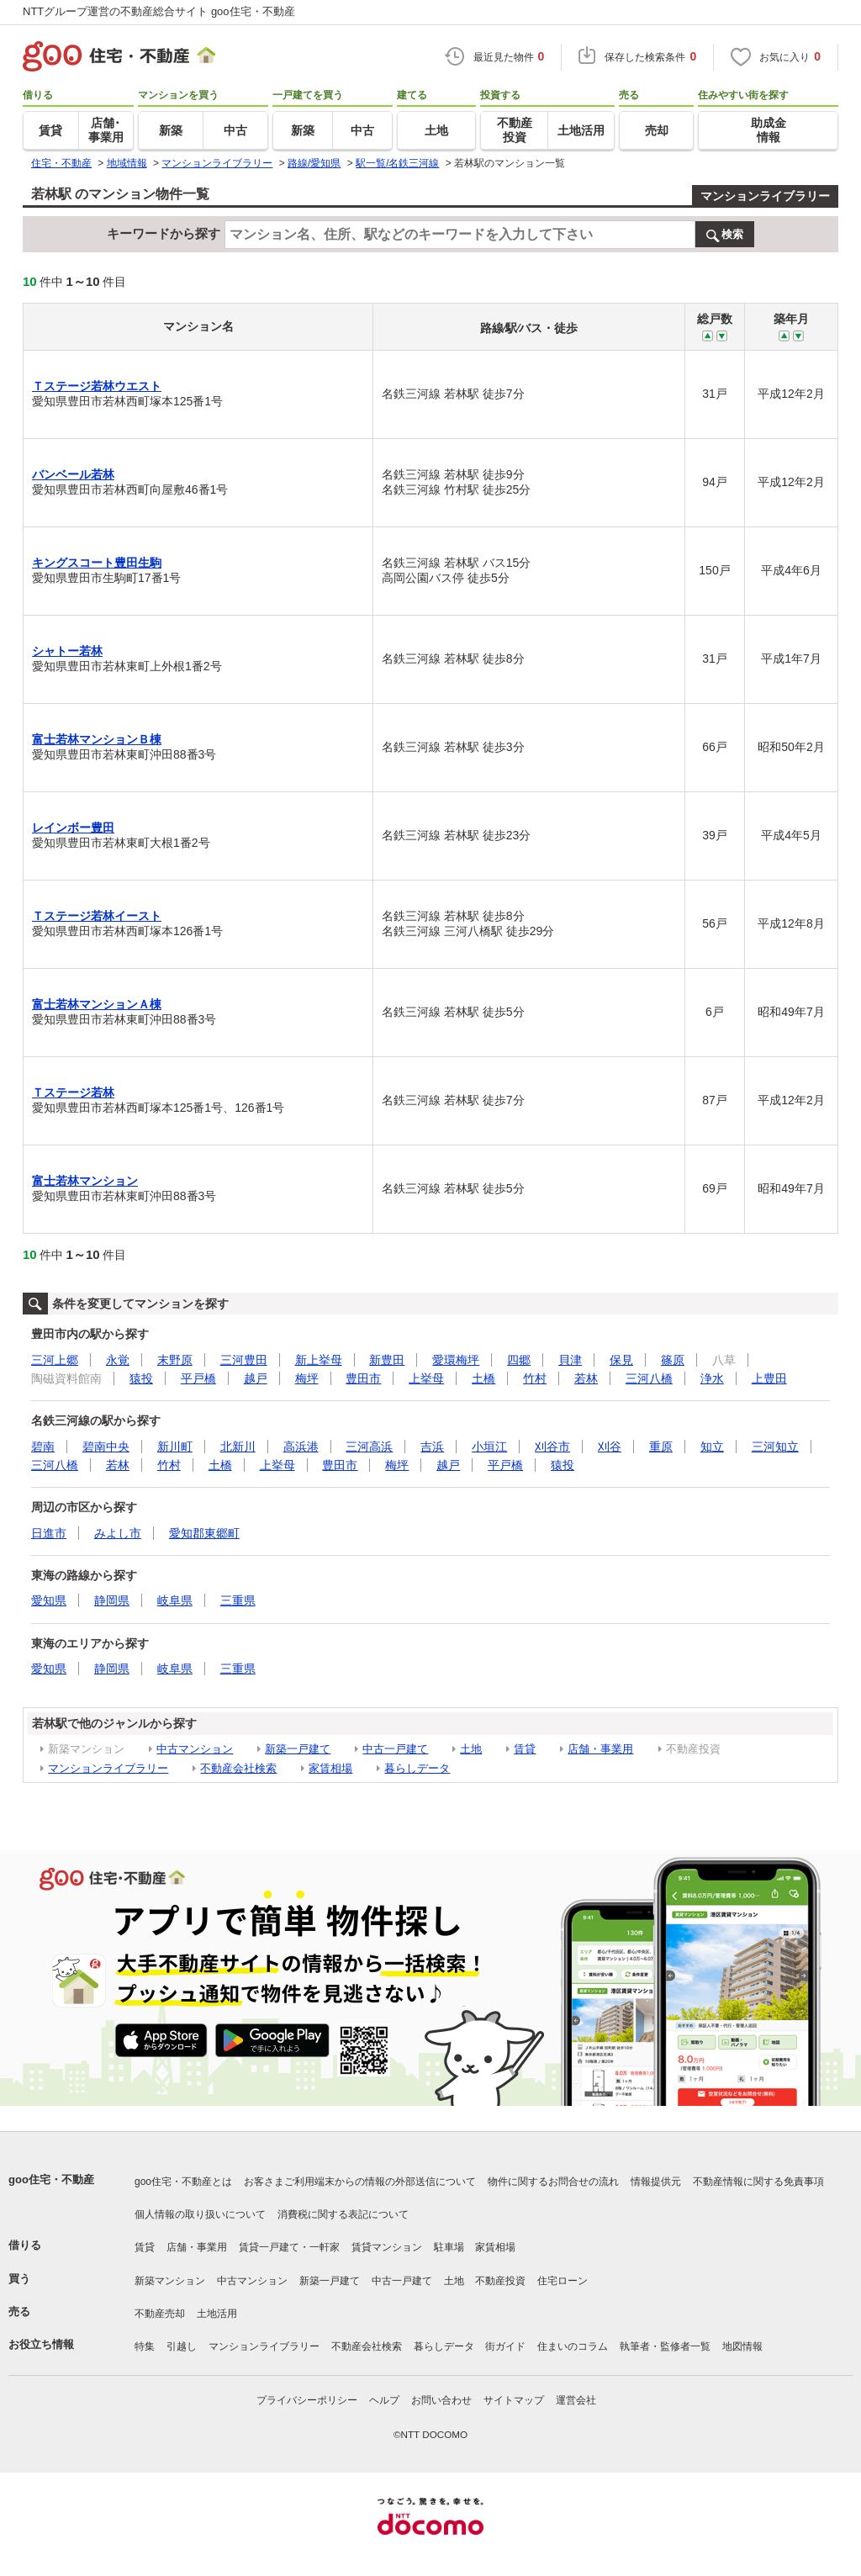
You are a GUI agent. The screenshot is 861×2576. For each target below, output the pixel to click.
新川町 (175, 1446)
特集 (145, 2346)
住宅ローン (562, 2281)
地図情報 (742, 2346)
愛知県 (48, 1600)
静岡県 (111, 1600)
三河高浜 (369, 1446)
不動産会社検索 (238, 1768)
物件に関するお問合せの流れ (553, 2181)
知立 (712, 1446)
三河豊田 (243, 1360)
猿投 (141, 1378)
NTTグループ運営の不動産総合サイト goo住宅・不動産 (159, 11)
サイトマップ (513, 2400)
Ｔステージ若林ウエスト (96, 386)
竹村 (535, 1378)
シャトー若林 (67, 651)
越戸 (255, 1378)
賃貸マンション (386, 2247)
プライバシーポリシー (306, 2400)
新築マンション (170, 2281)
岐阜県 (175, 1600)
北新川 (238, 1446)
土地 (471, 1749)
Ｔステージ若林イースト (96, 916)
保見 (621, 1360)
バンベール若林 (73, 474)
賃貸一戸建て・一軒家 (289, 2247)
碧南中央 (105, 1446)
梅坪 (307, 1378)
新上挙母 (318, 1360)
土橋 (483, 1378)
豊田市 (363, 1378)
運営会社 (576, 2400)
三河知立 (775, 1446)
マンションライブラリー (765, 196)
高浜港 (301, 1446)
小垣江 (489, 1446)
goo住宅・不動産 (51, 2179)
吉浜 (432, 1446)
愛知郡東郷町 (204, 1533)
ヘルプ (384, 2400)
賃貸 (525, 1749)
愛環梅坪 (455, 1360)
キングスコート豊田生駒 (96, 562)
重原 (661, 1446)
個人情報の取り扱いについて (200, 2214)
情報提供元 (656, 2181)
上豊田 (769, 1378)
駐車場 (449, 2247)
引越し (181, 2346)
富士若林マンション (85, 1180)
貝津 (570, 1360)
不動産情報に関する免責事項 (758, 2181)
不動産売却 (160, 2313)
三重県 (238, 1600)
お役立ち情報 (41, 2344)
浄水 (712, 1378)
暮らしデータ (417, 1768)
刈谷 (609, 1446)
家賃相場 (330, 1768)
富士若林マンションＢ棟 (96, 739)
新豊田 (386, 1360)
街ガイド (505, 2346)
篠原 (672, 1360)
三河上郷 (54, 1360)
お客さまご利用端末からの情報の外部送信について (360, 2181)
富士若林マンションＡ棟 (96, 1004)
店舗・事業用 (600, 1749)
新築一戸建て (297, 1749)
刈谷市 (552, 1446)
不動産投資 (500, 2281)
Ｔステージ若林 (73, 1092)
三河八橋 (649, 1378)
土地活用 (217, 2313)
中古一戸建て (395, 1749)
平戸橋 (198, 1378)
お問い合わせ (441, 2400)
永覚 (117, 1360)
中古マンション (194, 1749)
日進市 (48, 1533)
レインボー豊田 (73, 827)
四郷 (519, 1360)
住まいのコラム (572, 2346)
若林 (586, 1378)
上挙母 (426, 1378)
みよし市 (117, 1533)
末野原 (175, 1360)
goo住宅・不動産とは (183, 2181)
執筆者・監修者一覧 (665, 2346)
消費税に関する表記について (343, 2214)
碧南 (43, 1446)
